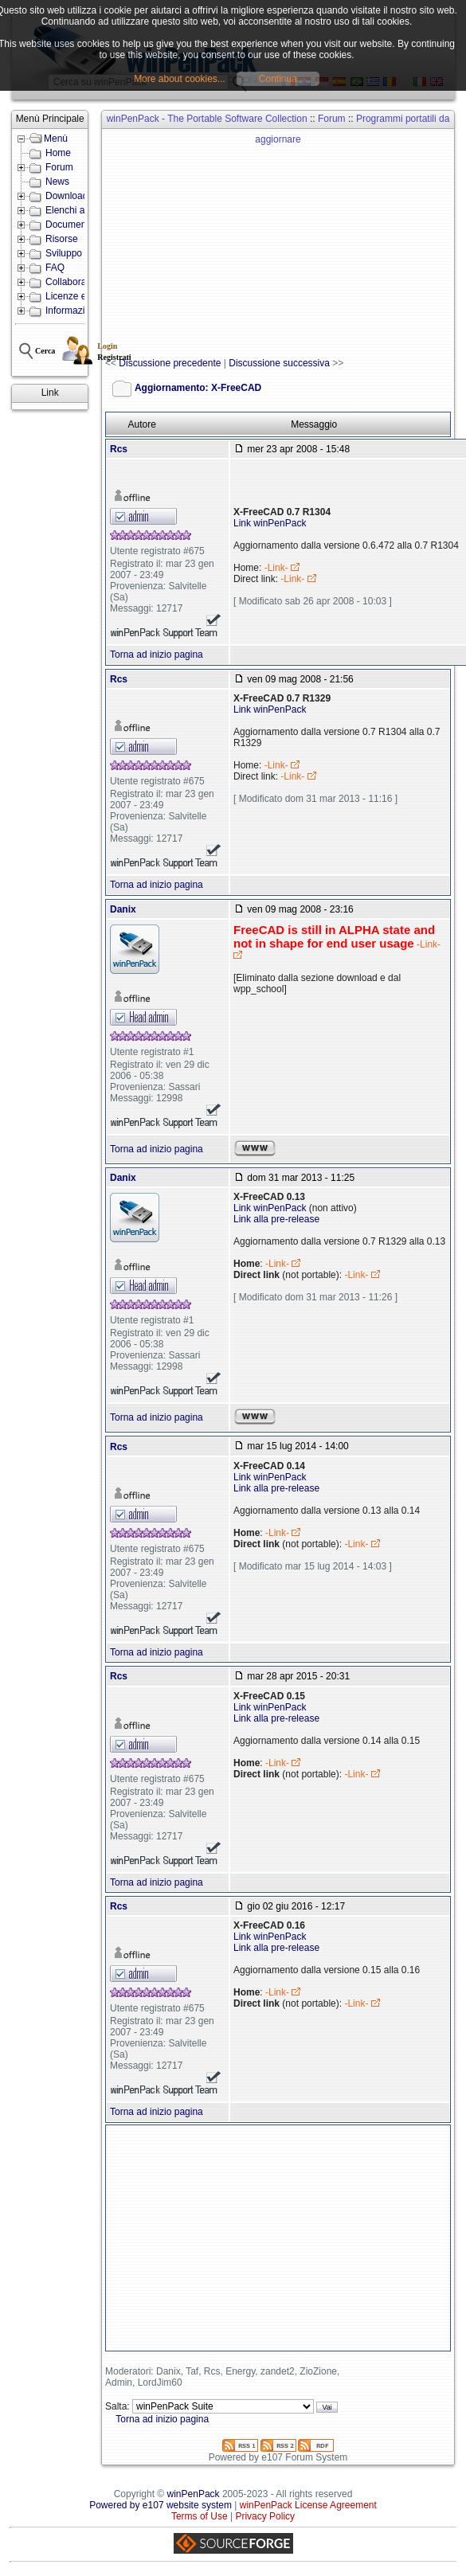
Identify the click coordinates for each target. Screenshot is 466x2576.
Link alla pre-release (276, 1219)
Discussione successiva (279, 363)
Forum (59, 167)
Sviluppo (63, 253)
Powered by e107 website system (160, 2505)
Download (66, 195)
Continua (278, 78)
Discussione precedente (170, 363)
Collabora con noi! (84, 281)
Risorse (61, 238)
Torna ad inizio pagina (156, 654)
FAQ (55, 267)
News (57, 181)
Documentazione (81, 224)
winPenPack (193, 2494)
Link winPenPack (269, 523)
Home (58, 152)
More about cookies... (179, 78)
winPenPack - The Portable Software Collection (207, 118)
